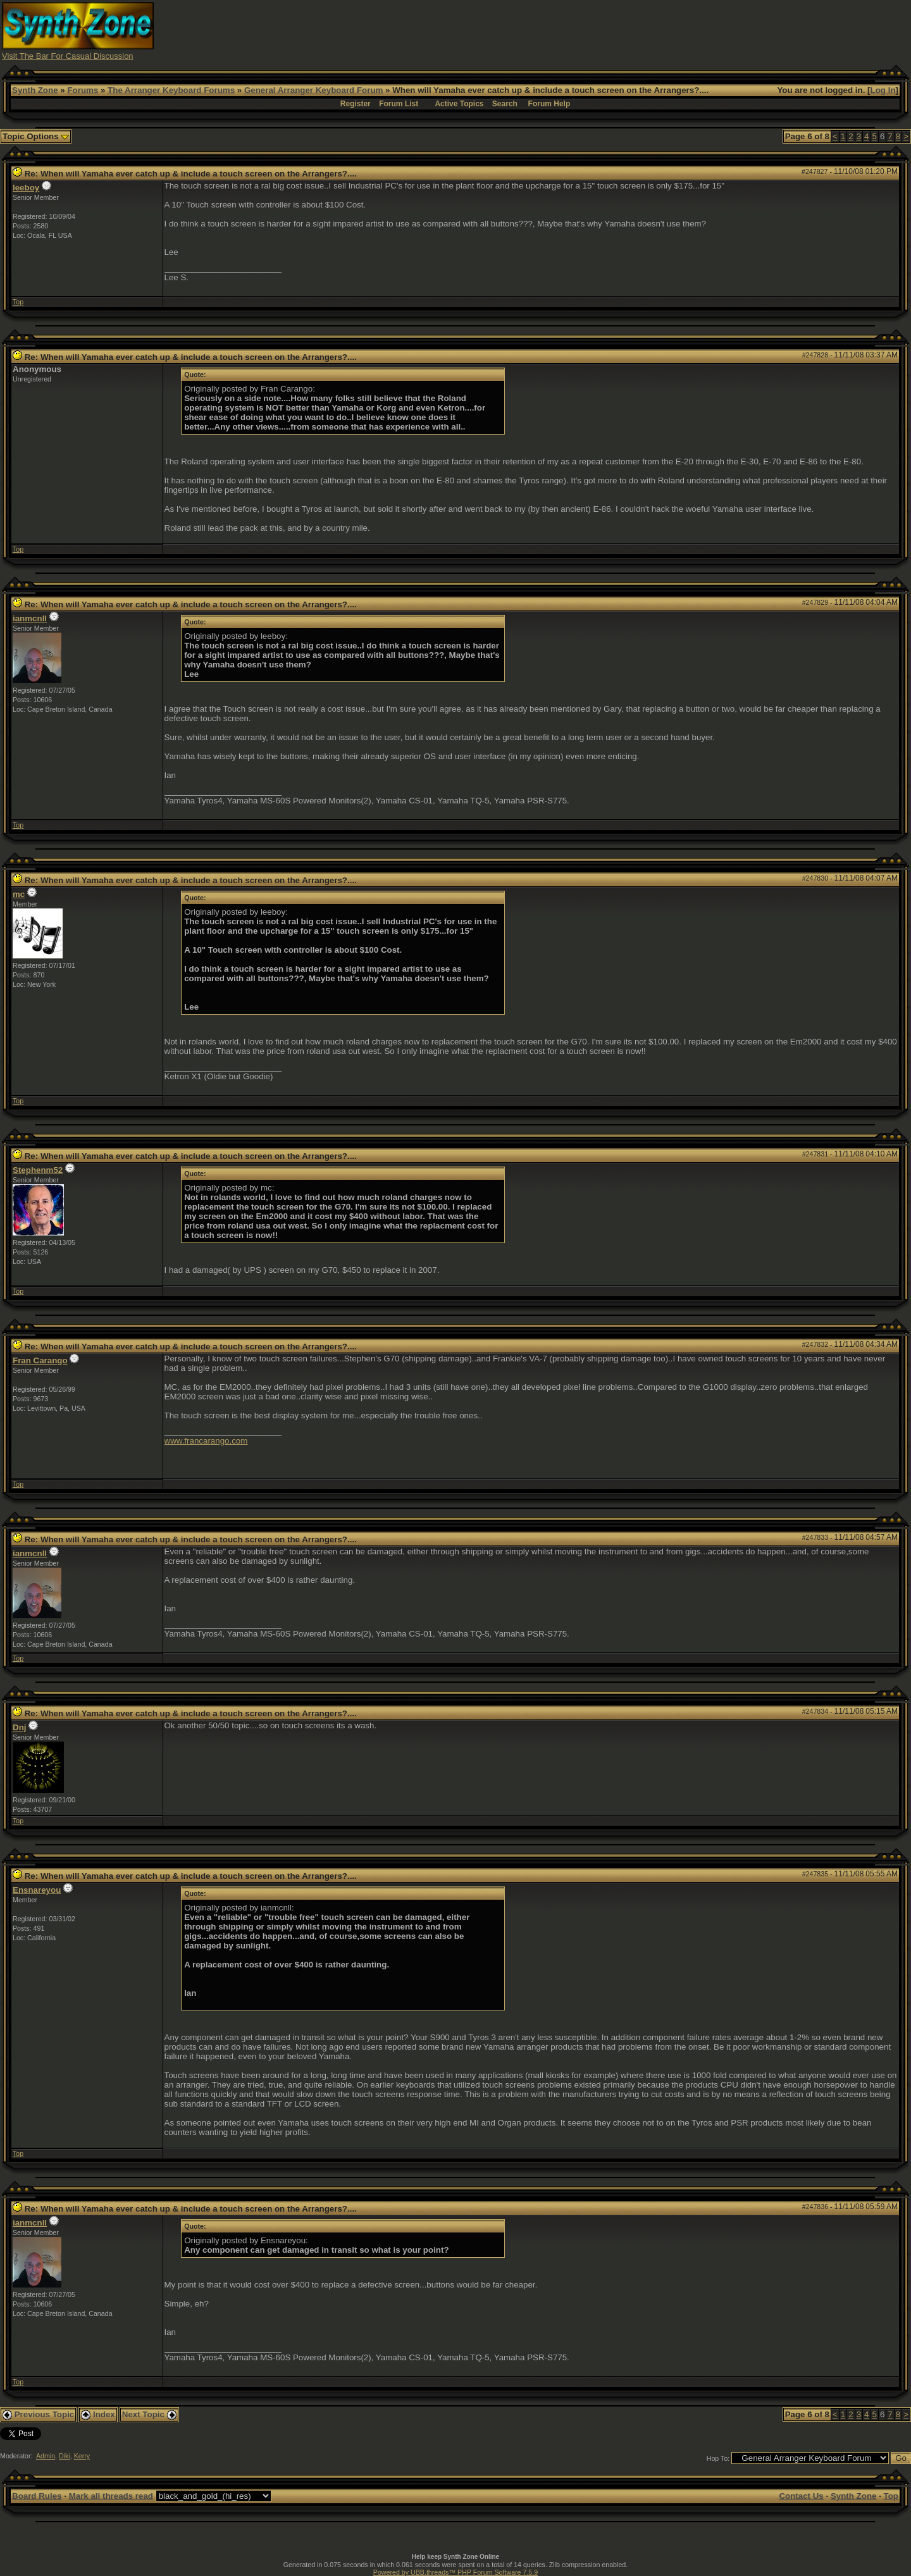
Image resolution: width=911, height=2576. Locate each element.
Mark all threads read (111, 2496)
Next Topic (149, 2414)
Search (504, 103)
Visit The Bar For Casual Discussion (67, 56)
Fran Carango (40, 1360)
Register (355, 103)
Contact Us (801, 2496)
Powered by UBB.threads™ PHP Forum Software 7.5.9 (455, 2572)
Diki (64, 2456)
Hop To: (718, 2458)
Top (18, 302)
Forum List (398, 103)
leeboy (26, 187)
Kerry (82, 2456)
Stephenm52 (38, 1170)
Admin (45, 2456)
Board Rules (37, 2496)
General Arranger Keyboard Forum (313, 90)
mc (19, 894)
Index (98, 2414)
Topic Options (36, 136)
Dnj (19, 1727)
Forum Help (549, 103)
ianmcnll (30, 618)
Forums (82, 90)
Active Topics (459, 103)
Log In (883, 90)
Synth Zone (35, 90)
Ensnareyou (37, 1890)
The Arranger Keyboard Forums (171, 90)
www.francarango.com (206, 1441)
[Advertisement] (679, 30)
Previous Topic (38, 2414)
